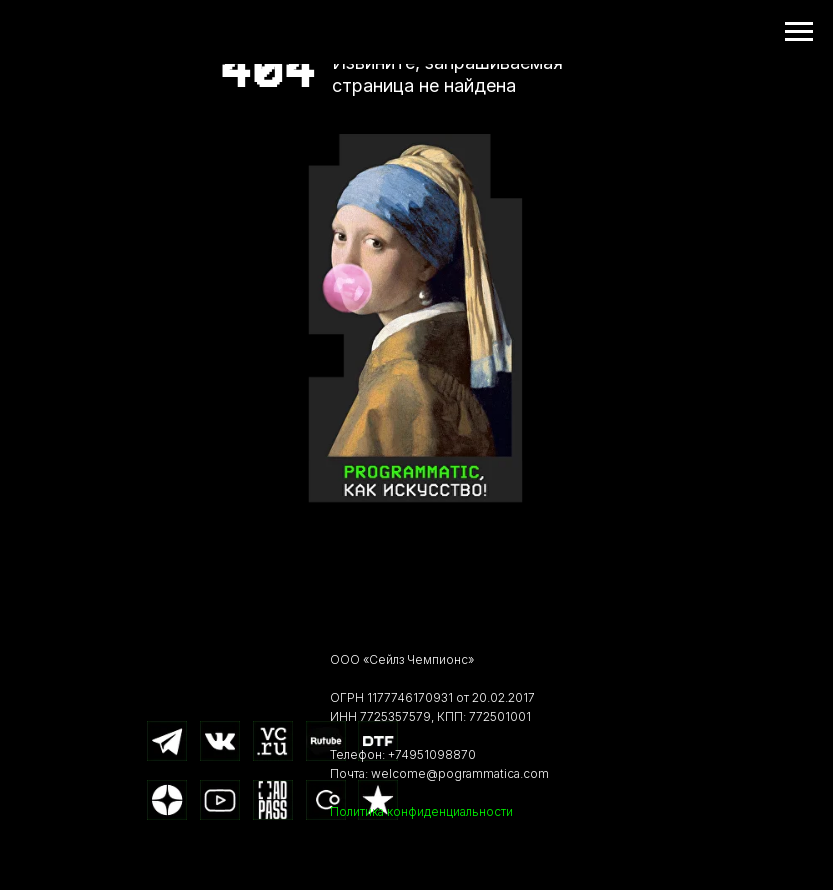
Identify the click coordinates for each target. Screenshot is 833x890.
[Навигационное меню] (799, 32)
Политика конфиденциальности (421, 811)
